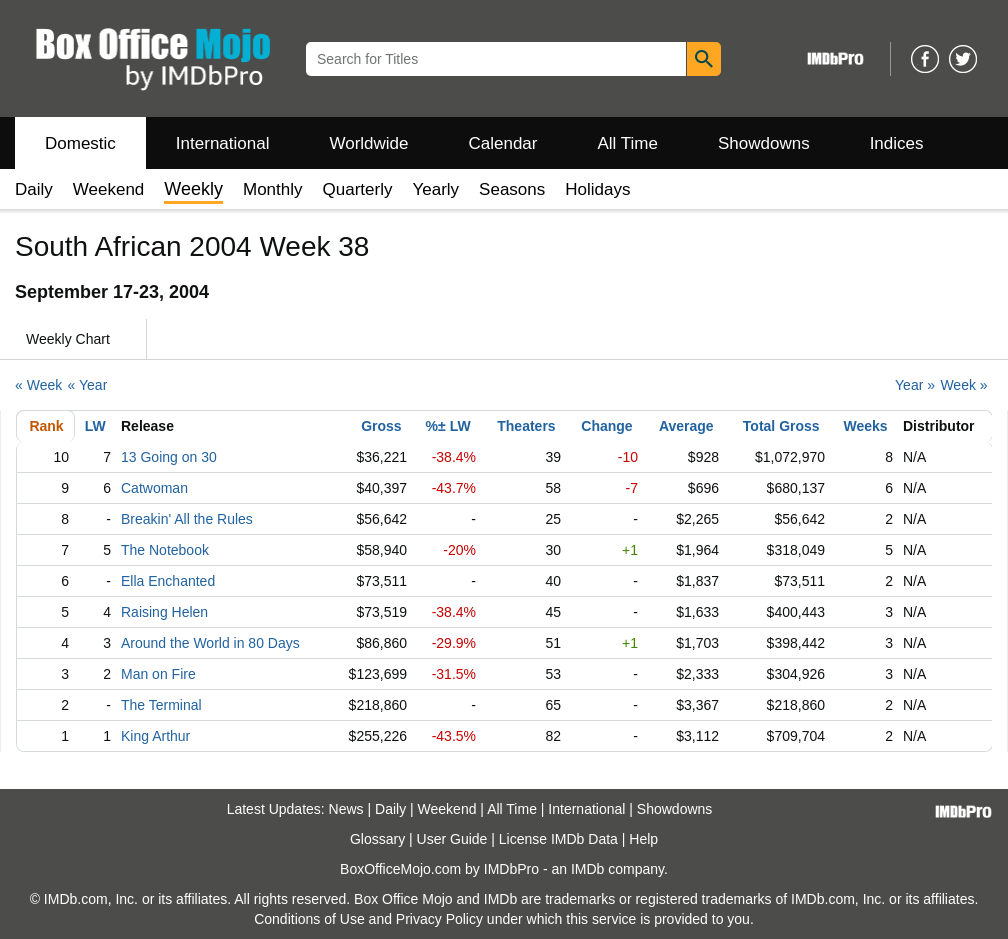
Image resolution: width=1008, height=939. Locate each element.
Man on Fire (158, 674)
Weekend (109, 189)
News (346, 809)
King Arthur (155, 736)
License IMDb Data (558, 839)
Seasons (512, 189)
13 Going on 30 (169, 457)
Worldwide (368, 143)
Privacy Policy (439, 919)
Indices (897, 143)
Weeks (866, 426)
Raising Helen (164, 612)
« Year (88, 385)
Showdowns (764, 143)
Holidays (597, 189)
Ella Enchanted (168, 581)
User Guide (452, 839)
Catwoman (154, 488)
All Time (628, 143)
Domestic (80, 143)
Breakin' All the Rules (187, 519)
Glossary (377, 839)
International (223, 143)
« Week (38, 385)
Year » (915, 385)
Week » (963, 385)
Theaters (526, 426)
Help (643, 839)
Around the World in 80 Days (210, 643)
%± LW (448, 426)
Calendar (503, 143)
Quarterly (358, 189)
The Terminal (161, 705)
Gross (381, 426)
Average (686, 426)
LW (95, 426)
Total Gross (781, 426)
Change (606, 426)
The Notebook (165, 550)
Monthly (273, 189)
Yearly (435, 189)
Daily (34, 189)
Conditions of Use (309, 919)
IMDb (587, 869)
